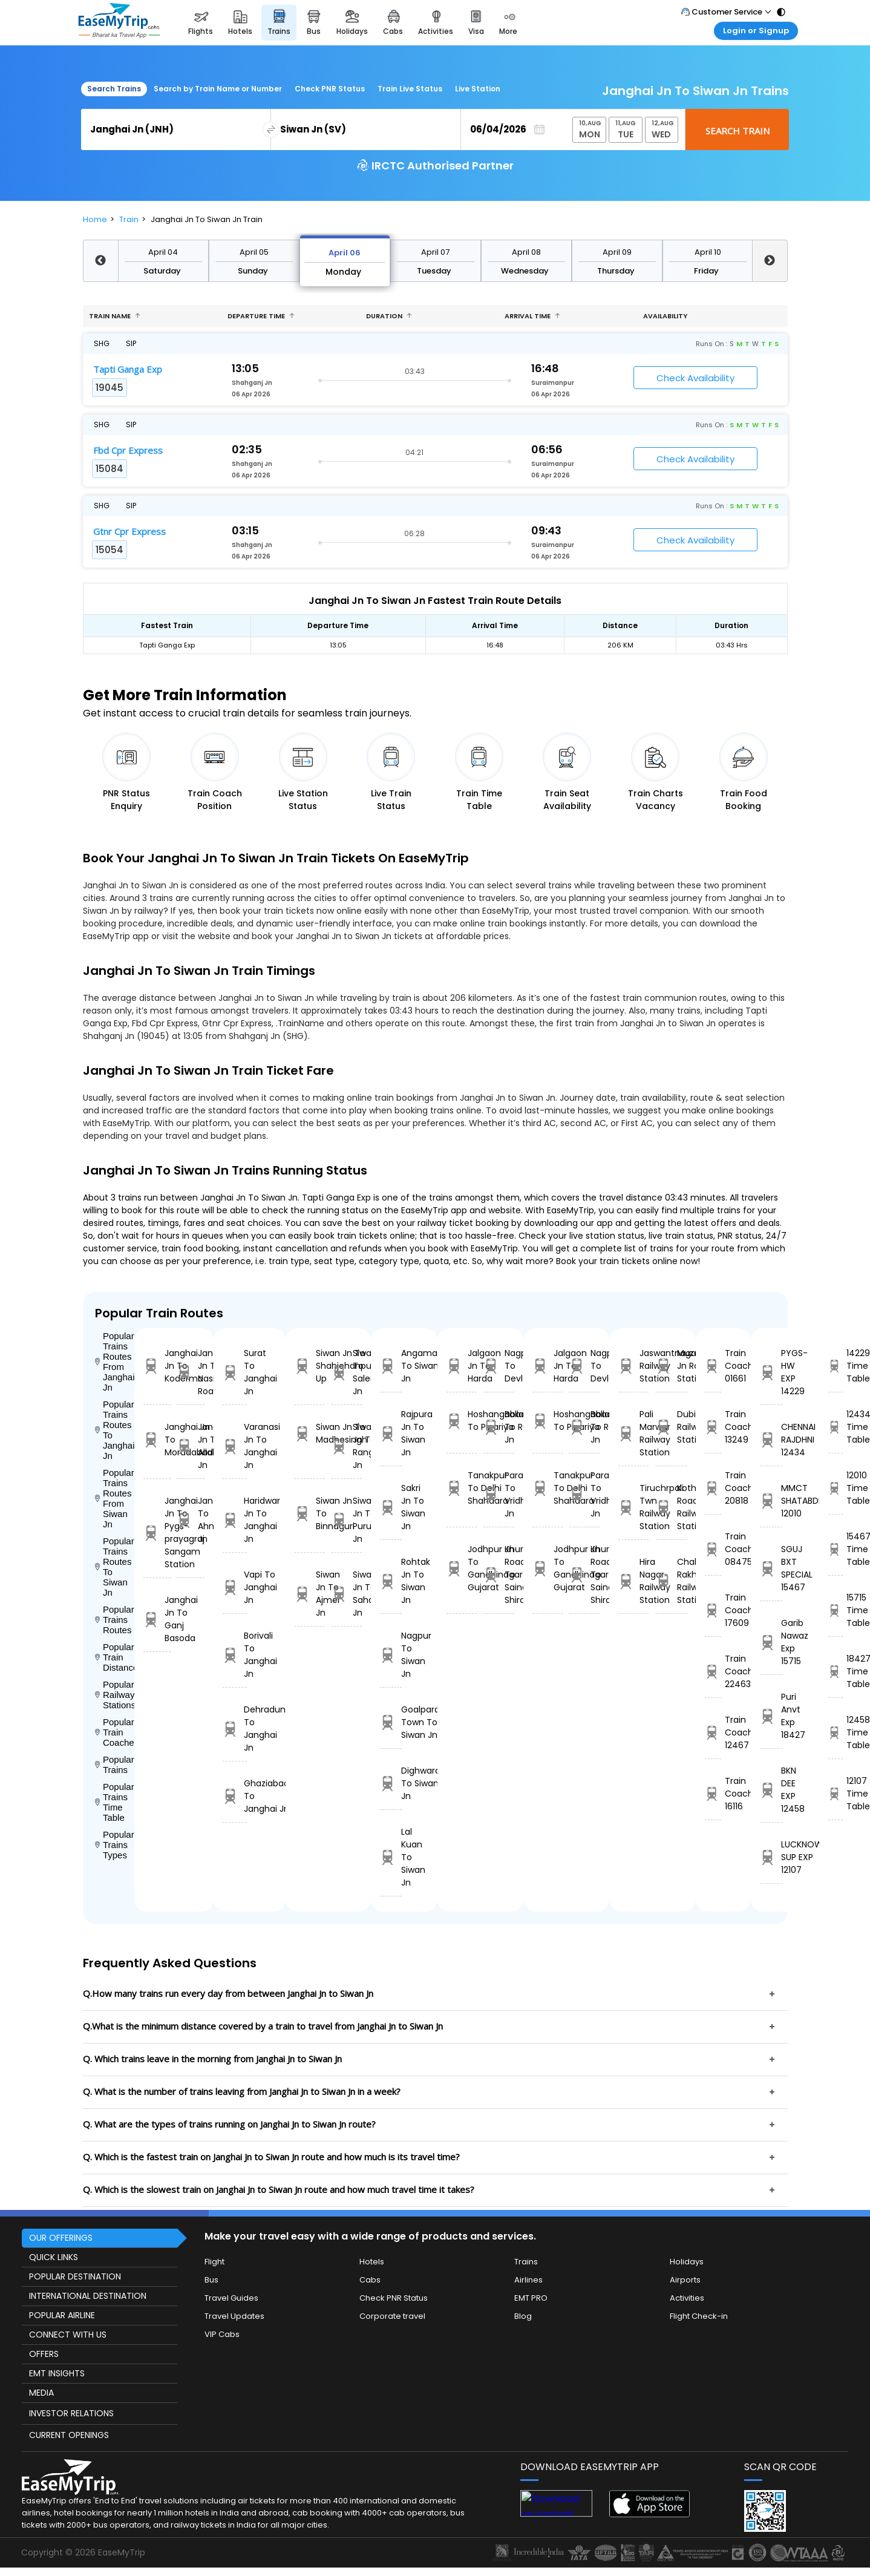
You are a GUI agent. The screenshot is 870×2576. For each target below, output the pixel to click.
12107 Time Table (835, 1793)
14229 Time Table (835, 1366)
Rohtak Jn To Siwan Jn (391, 1581)
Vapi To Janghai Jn (235, 1587)
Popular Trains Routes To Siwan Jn (114, 1567)
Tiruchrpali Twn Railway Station (633, 1507)
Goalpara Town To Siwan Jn (391, 1722)
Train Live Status (410, 89)
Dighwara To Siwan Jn (391, 1783)
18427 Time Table (835, 1671)
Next (769, 261)
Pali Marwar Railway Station (633, 1433)
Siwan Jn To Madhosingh (310, 1433)
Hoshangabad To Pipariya (461, 1420)
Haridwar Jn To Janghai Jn (235, 1520)
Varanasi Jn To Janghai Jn (235, 1446)
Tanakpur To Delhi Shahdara (461, 1488)
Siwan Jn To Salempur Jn (347, 1372)
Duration (389, 316)
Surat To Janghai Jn (235, 1372)
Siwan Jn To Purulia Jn (347, 1520)
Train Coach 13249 (713, 1427)
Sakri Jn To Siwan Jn (391, 1507)
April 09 (617, 252)
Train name (114, 316)
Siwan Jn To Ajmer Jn (310, 1593)
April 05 (254, 252)
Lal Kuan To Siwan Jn (391, 1857)
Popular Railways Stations (114, 1694)
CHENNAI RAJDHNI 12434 (771, 1439)
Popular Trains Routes (114, 1619)
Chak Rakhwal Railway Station (671, 1581)
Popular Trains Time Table (114, 1802)
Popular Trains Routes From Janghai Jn (114, 1361)
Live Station (477, 89)
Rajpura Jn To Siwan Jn (391, 1433)
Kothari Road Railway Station (671, 1507)
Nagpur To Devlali (498, 1366)
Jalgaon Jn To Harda (461, 1366)
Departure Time (261, 316)
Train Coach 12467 (713, 1732)
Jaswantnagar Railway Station (633, 1366)
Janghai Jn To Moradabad (157, 1439)
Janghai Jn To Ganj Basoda (157, 1619)
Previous (100, 261)
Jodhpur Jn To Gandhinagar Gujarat (461, 1568)
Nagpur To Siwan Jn (391, 1655)
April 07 (435, 252)
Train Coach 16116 (713, 1793)
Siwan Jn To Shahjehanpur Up (310, 1366)
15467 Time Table (835, 1549)
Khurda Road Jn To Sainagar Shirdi (498, 1574)
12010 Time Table (835, 1488)
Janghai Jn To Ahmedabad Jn (190, 1520)
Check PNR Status (330, 89)
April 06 (345, 252)
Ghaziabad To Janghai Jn (235, 1796)
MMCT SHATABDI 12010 (771, 1500)
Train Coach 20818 (713, 1488)
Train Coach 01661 (713, 1366)
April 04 (163, 252)
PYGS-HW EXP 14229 (771, 1372)
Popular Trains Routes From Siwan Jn (114, 1498)
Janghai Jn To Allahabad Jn (190, 1446)
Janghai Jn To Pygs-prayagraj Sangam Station (157, 1532)
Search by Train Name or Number (218, 89)
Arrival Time (532, 316)
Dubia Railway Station (671, 1427)
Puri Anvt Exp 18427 (771, 1716)
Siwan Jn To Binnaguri (310, 1513)
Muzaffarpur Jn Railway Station (671, 1366)
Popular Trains (114, 1764)
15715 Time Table (835, 1610)
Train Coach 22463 (713, 1671)
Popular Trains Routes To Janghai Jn (114, 1430)
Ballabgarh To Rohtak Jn (498, 1427)
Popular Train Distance (114, 1657)
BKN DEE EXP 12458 (771, 1790)
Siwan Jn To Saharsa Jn (347, 1593)
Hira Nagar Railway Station (633, 1581)
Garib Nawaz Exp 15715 (771, 1642)
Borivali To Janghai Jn (235, 1655)
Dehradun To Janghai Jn (235, 1728)
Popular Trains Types (114, 1844)
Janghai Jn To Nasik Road (190, 1372)
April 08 (526, 252)
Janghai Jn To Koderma (157, 1366)
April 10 (708, 252)
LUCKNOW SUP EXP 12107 (771, 1857)
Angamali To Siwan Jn (391, 1366)
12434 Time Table (835, 1427)
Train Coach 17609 (713, 1610)
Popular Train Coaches (114, 1732)
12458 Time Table (835, 1732)
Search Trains (114, 89)
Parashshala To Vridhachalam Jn (498, 1494)
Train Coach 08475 (713, 1549)
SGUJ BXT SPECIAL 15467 (771, 1568)
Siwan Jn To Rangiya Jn (347, 1446)
